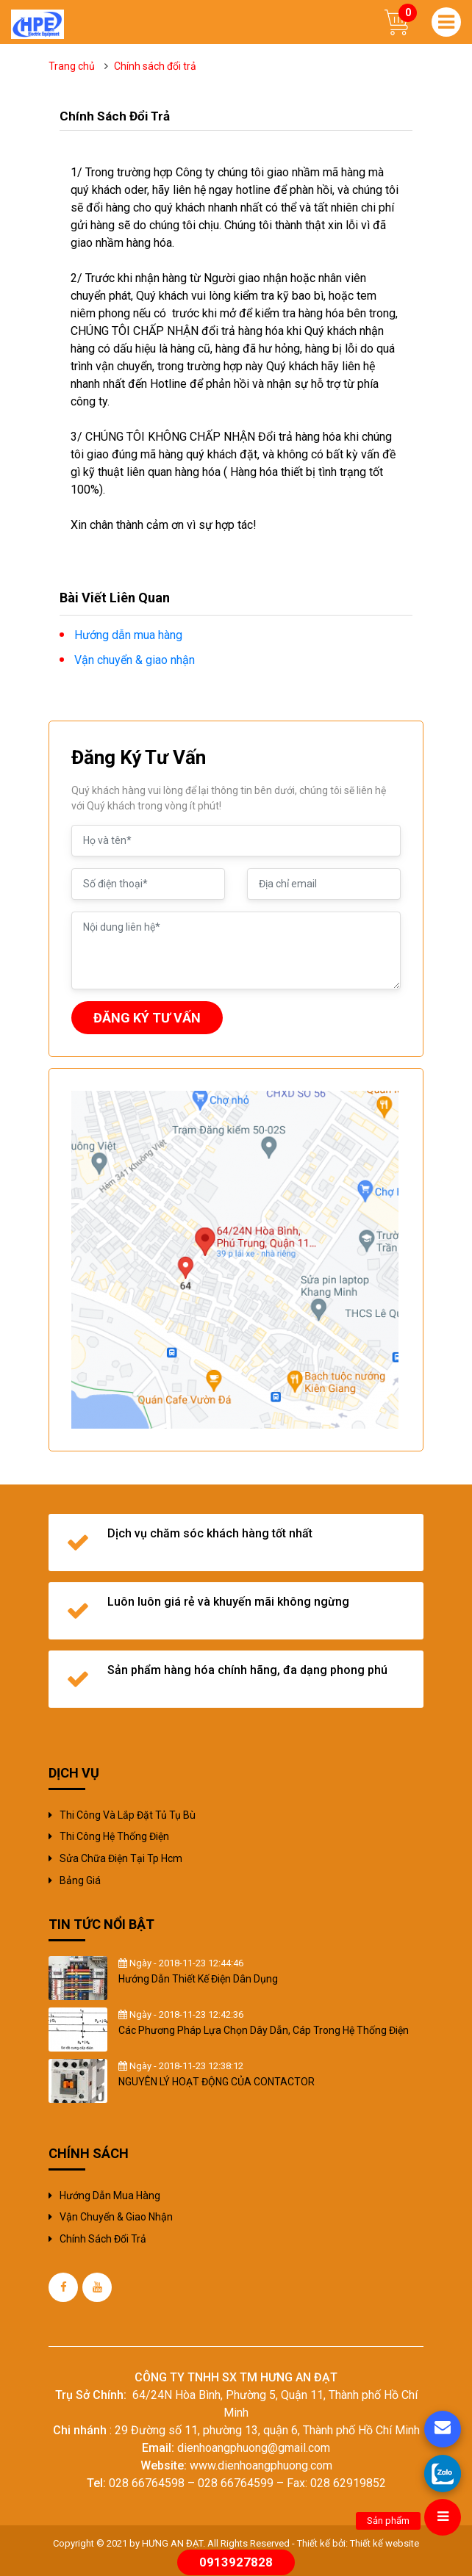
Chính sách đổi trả (103, 2239)
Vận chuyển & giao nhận (116, 2217)
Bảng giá (80, 1880)
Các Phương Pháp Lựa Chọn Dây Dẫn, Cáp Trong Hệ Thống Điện (263, 2030)
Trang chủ (72, 66)
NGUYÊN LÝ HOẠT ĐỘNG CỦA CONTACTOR (216, 2082)
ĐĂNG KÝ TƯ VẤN (147, 1017)
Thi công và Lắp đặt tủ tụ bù (128, 1815)
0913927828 (236, 2562)
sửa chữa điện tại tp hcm (121, 1858)
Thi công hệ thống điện (114, 1836)
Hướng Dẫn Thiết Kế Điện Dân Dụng (198, 1979)
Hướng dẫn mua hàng (110, 2195)
